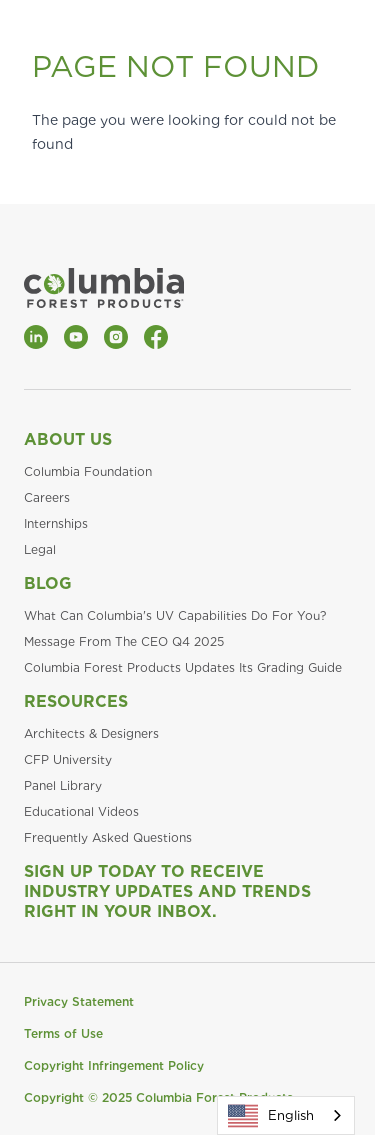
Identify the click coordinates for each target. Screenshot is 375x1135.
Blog (48, 583)
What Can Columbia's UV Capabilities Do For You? (175, 615)
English (271, 1116)
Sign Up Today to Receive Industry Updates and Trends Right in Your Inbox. (167, 891)
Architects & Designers (91, 733)
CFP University (68, 759)
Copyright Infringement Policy (114, 1065)
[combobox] (286, 1115)
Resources (76, 701)
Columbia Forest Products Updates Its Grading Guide (183, 667)
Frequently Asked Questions (108, 837)
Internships (56, 523)
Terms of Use (63, 1033)
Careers (47, 497)
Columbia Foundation (88, 471)
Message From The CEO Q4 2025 (124, 641)
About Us (68, 439)
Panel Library (63, 785)
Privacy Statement (79, 1001)
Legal (40, 549)
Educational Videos (81, 811)
